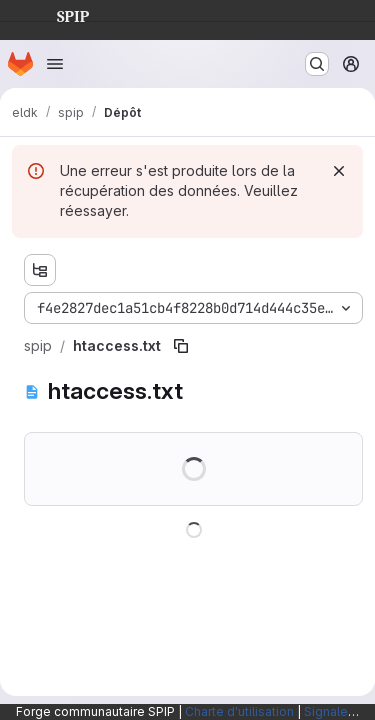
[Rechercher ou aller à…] (317, 64)
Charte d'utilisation (239, 711)
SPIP (57, 14)
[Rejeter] (339, 171)
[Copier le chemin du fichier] (181, 346)
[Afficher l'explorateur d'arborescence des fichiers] (40, 270)
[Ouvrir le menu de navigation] (55, 64)
